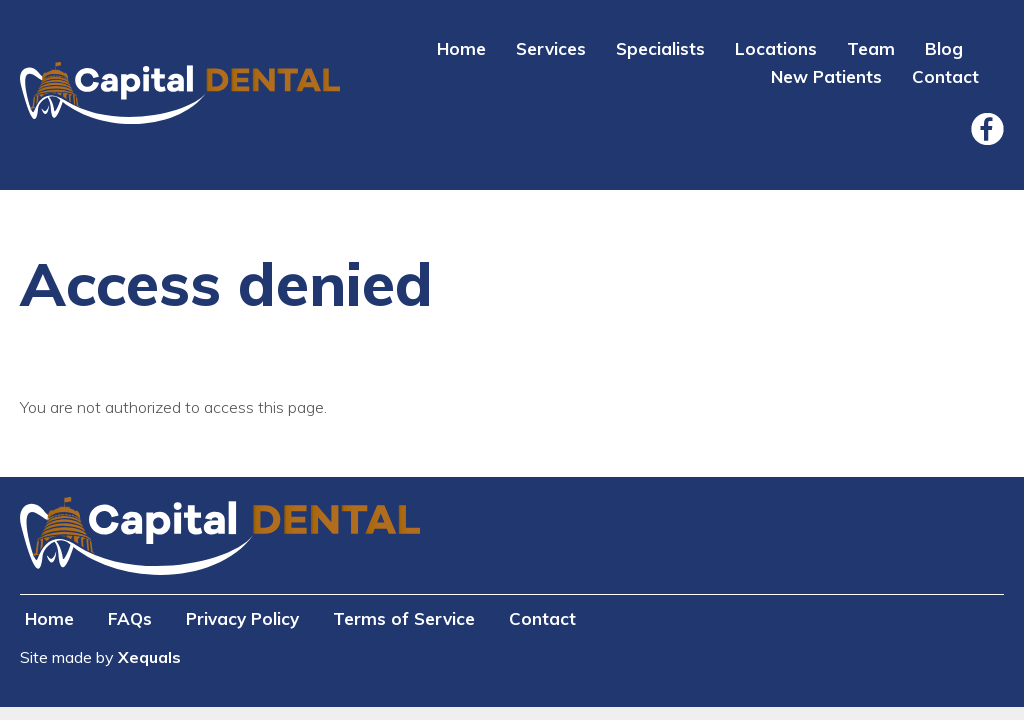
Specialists (660, 48)
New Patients (826, 76)
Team (871, 48)
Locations (776, 48)
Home (461, 48)
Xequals (149, 657)
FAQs (130, 618)
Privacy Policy (242, 618)
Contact (945, 76)
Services (551, 48)
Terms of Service (404, 618)
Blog (944, 48)
